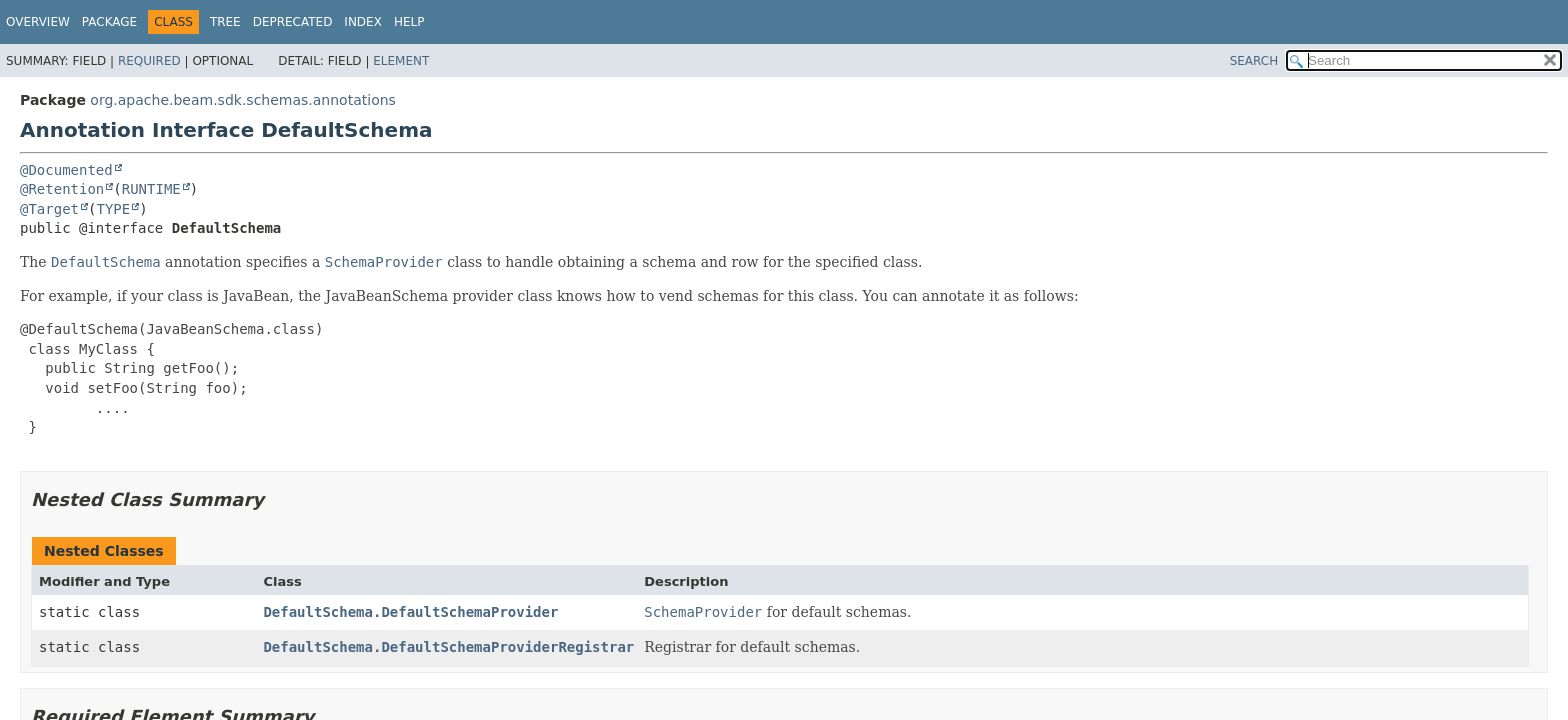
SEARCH (1254, 61)
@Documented (66, 170)
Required (149, 61)
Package (109, 22)
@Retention (62, 189)
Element (401, 61)
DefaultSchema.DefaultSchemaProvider (410, 612)
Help (409, 22)
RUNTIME (151, 189)
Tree (225, 22)
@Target (49, 209)
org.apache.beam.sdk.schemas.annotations (243, 100)
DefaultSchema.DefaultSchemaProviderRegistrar (448, 647)
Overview (38, 22)
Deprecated (293, 22)
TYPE (113, 209)
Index (363, 22)
